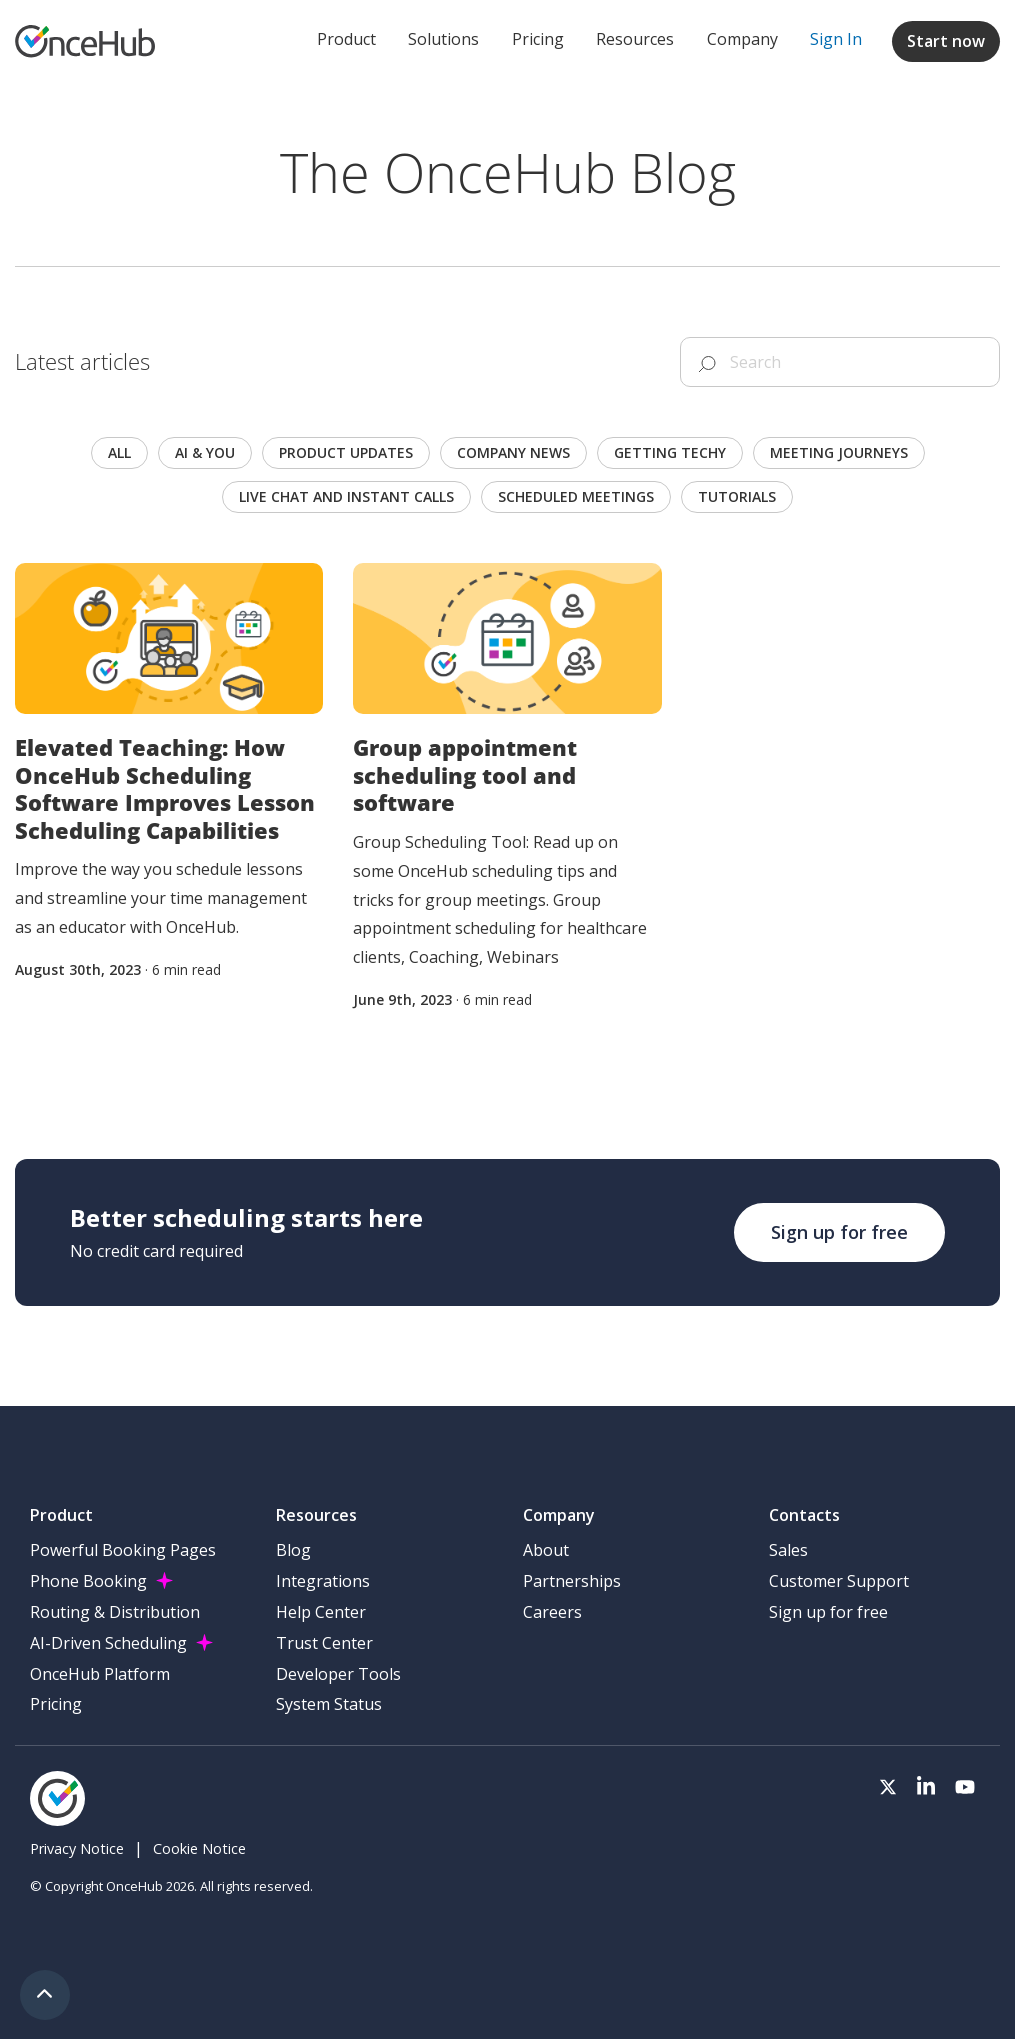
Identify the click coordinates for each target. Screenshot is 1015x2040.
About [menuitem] (546, 1550)
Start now (946, 41)
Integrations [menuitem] (323, 1581)
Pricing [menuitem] (538, 39)
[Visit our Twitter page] (888, 1788)
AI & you (205, 452)
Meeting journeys (839, 452)
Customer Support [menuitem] (839, 1581)
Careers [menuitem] (552, 1612)
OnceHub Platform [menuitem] (100, 1674)
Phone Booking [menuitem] (88, 1581)
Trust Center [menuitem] (324, 1643)
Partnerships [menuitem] (572, 1581)
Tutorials (737, 496)
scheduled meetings (576, 496)
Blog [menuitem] (293, 1550)
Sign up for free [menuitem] (828, 1612)
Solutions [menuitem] (443, 39)
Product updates (346, 452)
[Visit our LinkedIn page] (926, 1788)
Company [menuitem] (742, 39)
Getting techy (670, 452)
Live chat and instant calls (346, 496)
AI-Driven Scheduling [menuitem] (108, 1643)
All (119, 452)
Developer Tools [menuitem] (338, 1674)
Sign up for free (839, 1232)
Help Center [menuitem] (321, 1612)
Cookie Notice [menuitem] (199, 1848)
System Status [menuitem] (329, 1704)
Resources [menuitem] (635, 39)
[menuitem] (836, 41)
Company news (513, 452)
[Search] (840, 362)
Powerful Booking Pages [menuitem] (123, 1550)
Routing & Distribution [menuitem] (115, 1612)
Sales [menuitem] (788, 1550)
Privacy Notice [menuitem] (77, 1848)
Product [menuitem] (346, 39)
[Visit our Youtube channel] (965, 1788)
